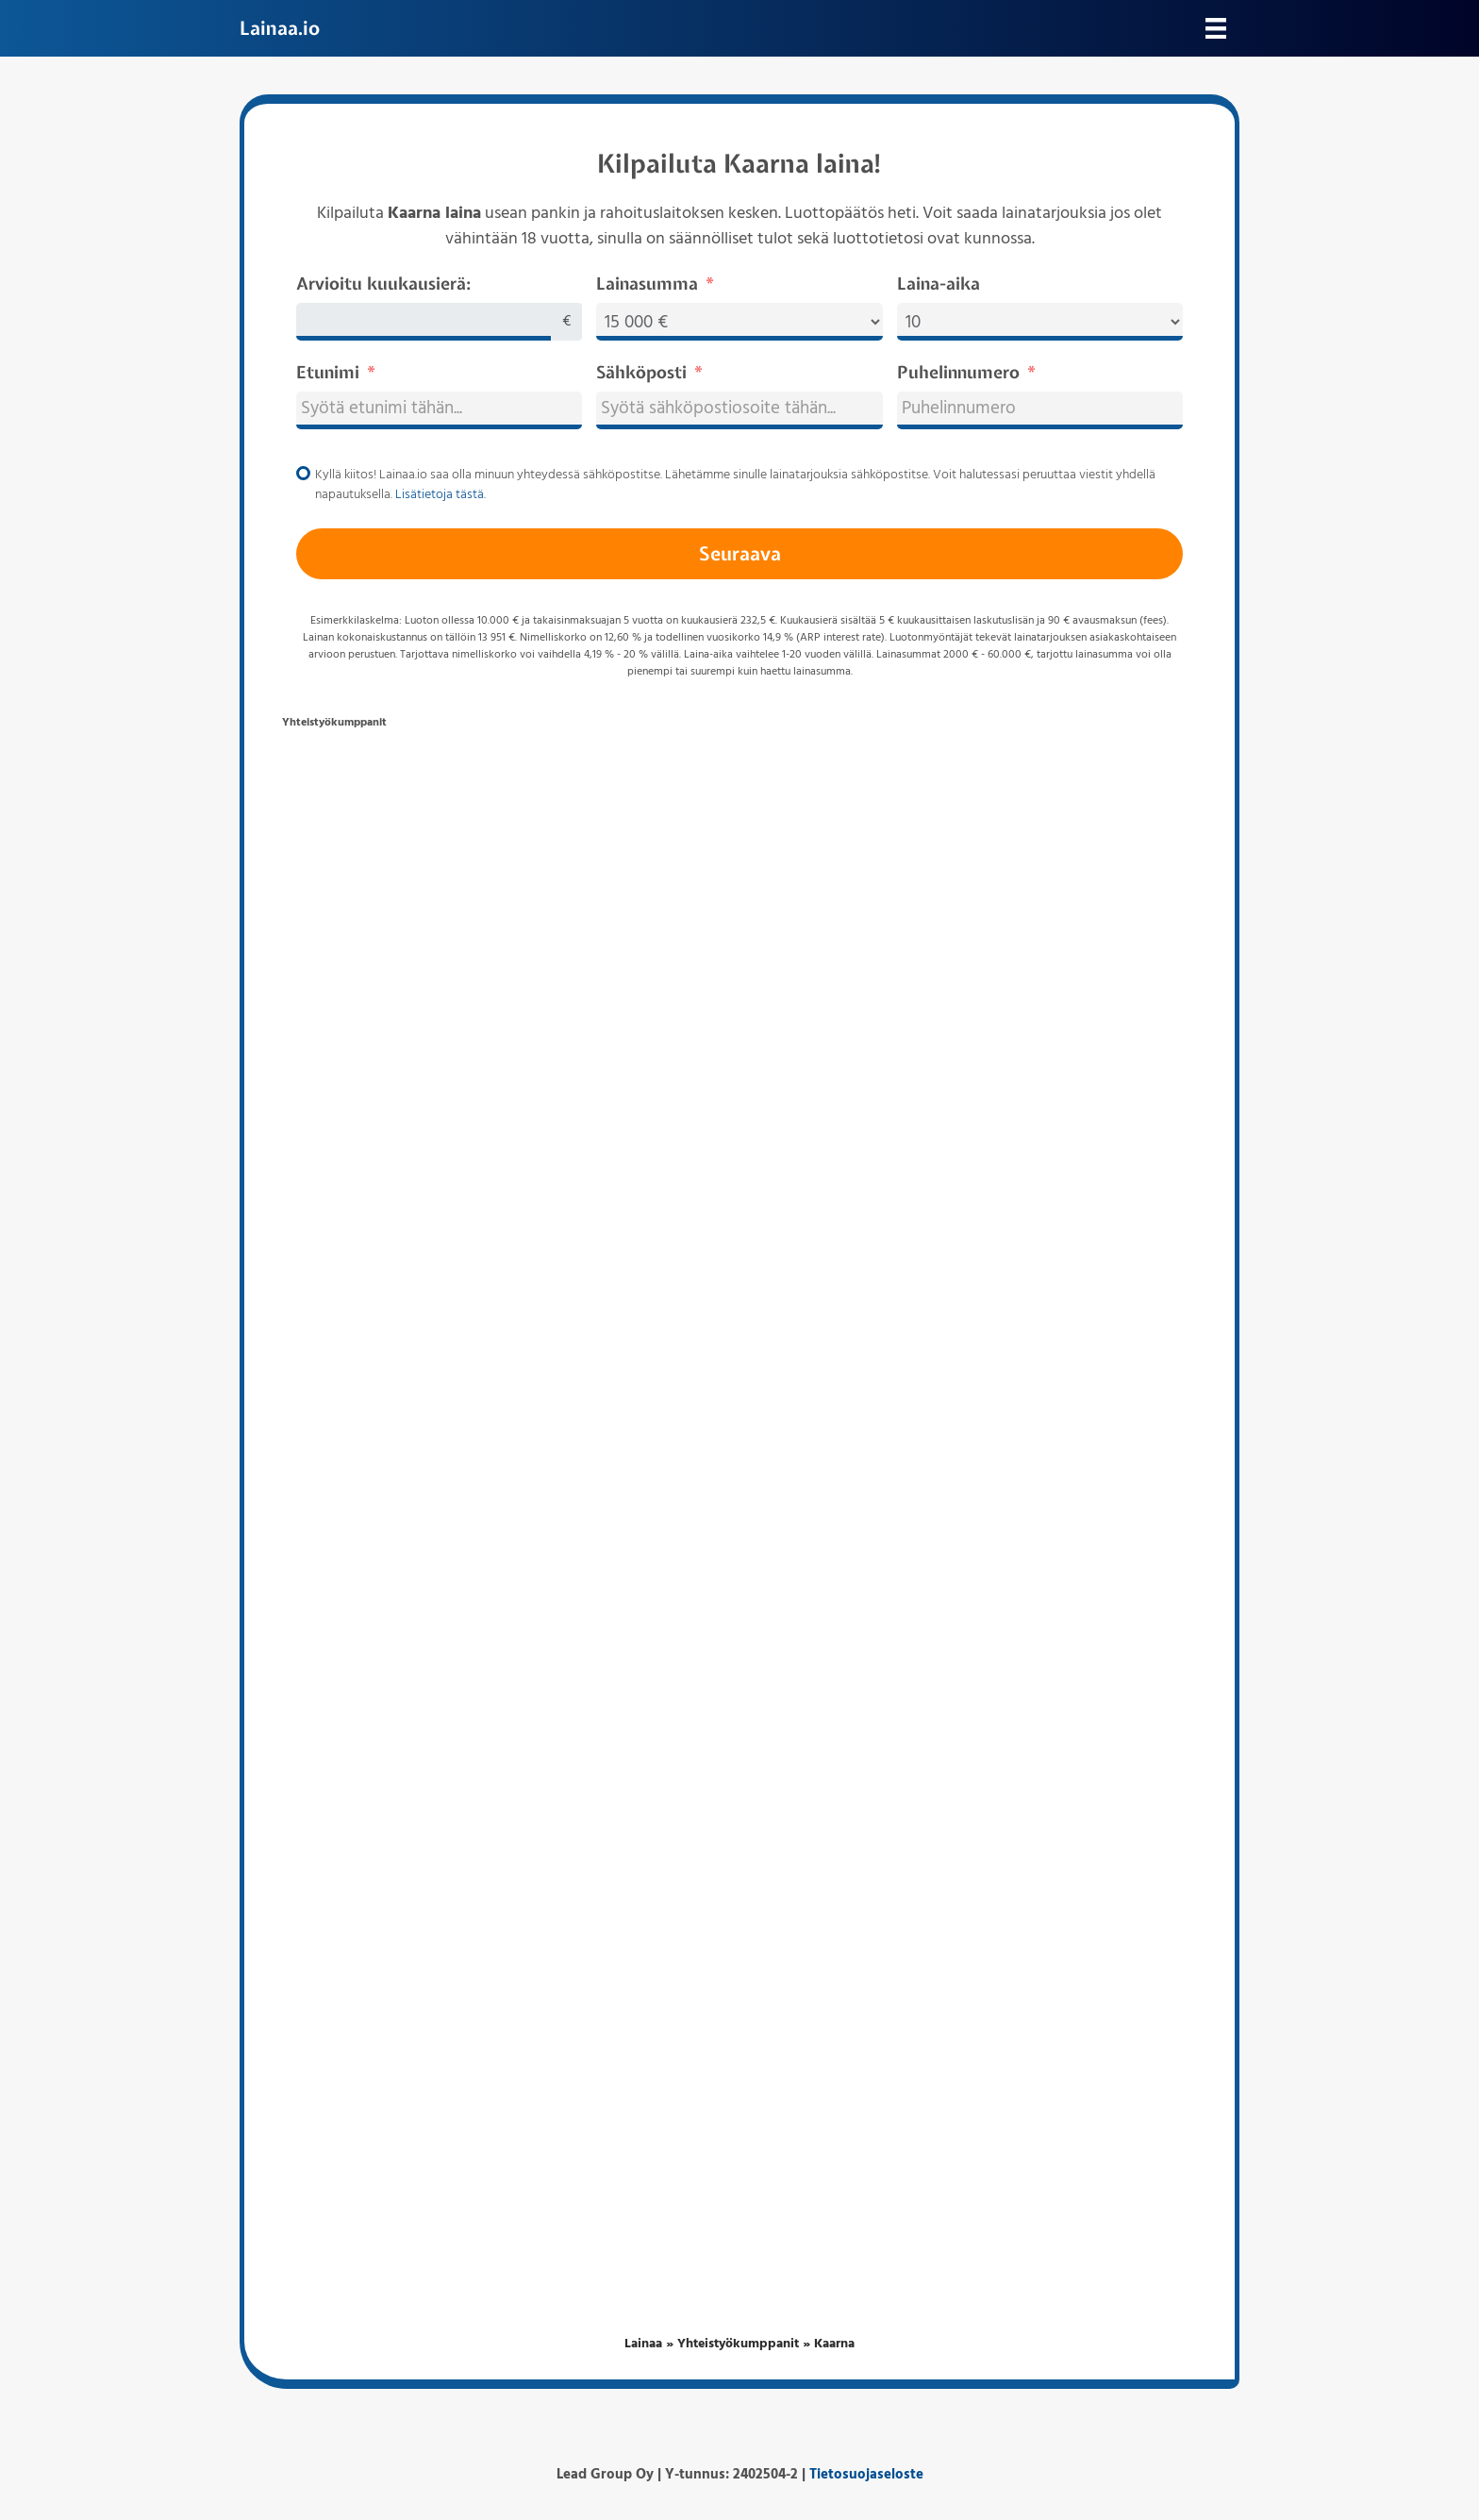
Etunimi (327, 372)
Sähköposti (641, 372)
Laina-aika (938, 283)
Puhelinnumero (958, 372)
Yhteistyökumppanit (738, 2344)
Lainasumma (647, 283)
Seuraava (740, 553)
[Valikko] (1215, 28)
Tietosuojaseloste (866, 2474)
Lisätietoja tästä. (440, 495)
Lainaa (643, 2344)
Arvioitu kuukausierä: (383, 283)
